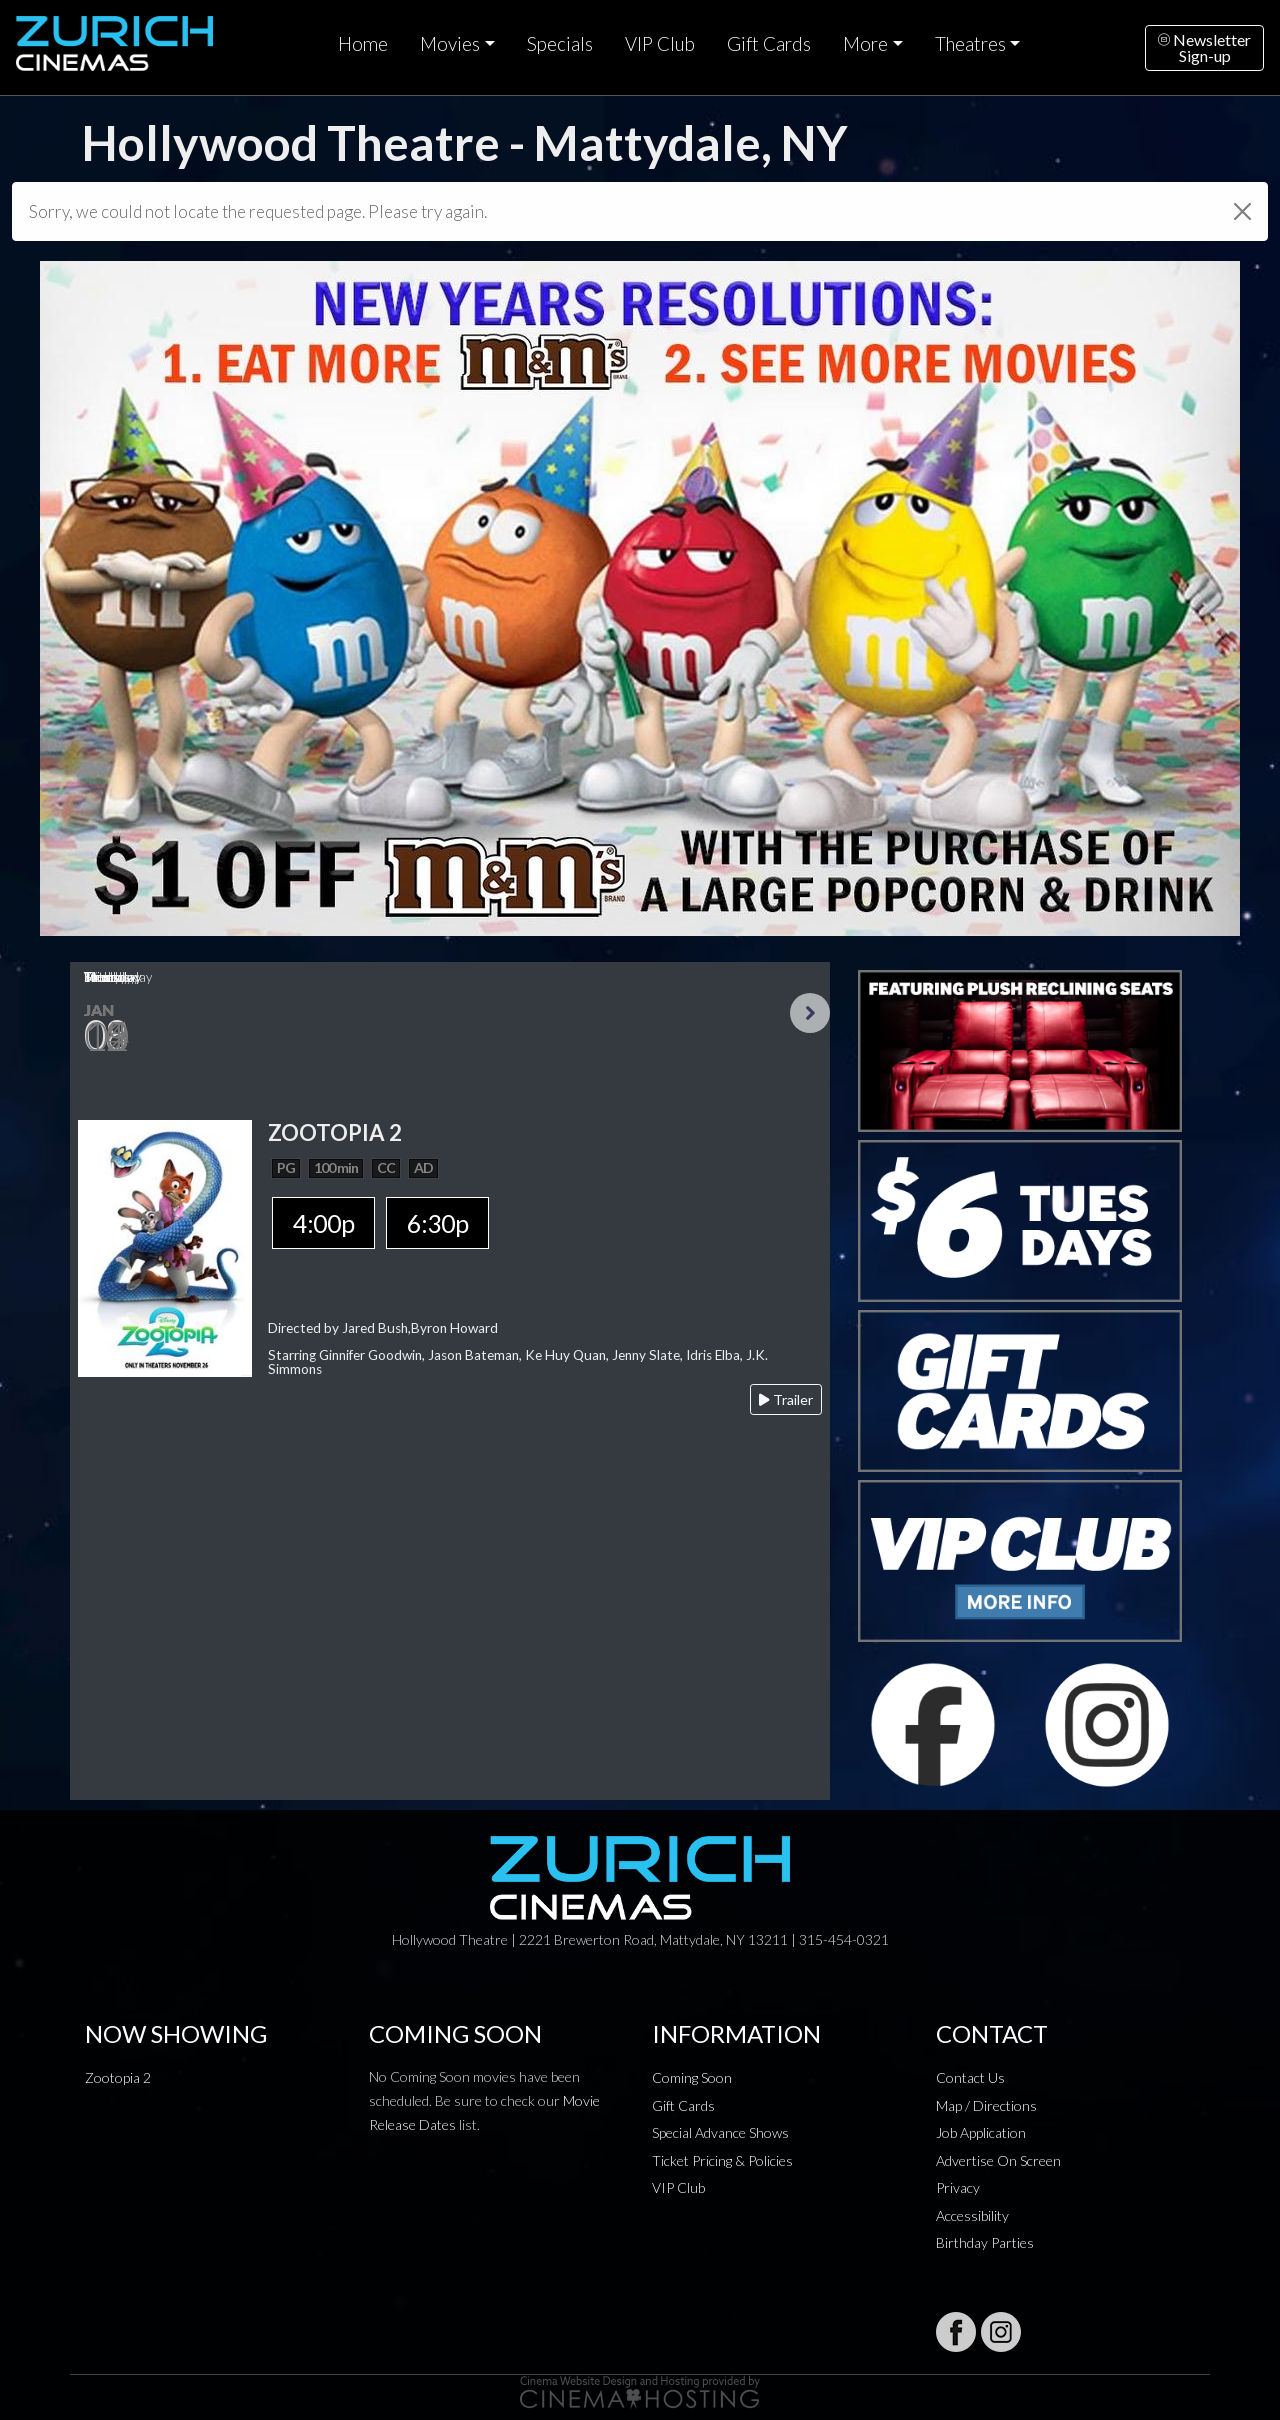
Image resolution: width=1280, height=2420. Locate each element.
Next (810, 1013)
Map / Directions (986, 2105)
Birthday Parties (985, 2242)
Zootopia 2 (118, 2077)
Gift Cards (769, 44)
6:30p (437, 1223)
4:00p (323, 1223)
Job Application (981, 2132)
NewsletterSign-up (1204, 47)
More (865, 44)
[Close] (1242, 211)
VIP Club (660, 44)
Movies (450, 44)
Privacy (958, 2187)
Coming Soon (692, 2077)
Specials (560, 44)
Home (363, 44)
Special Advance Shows (720, 2132)
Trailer (786, 1399)
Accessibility (972, 2215)
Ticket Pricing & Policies (722, 2160)
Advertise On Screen (998, 2160)
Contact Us (970, 2077)
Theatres (970, 44)
